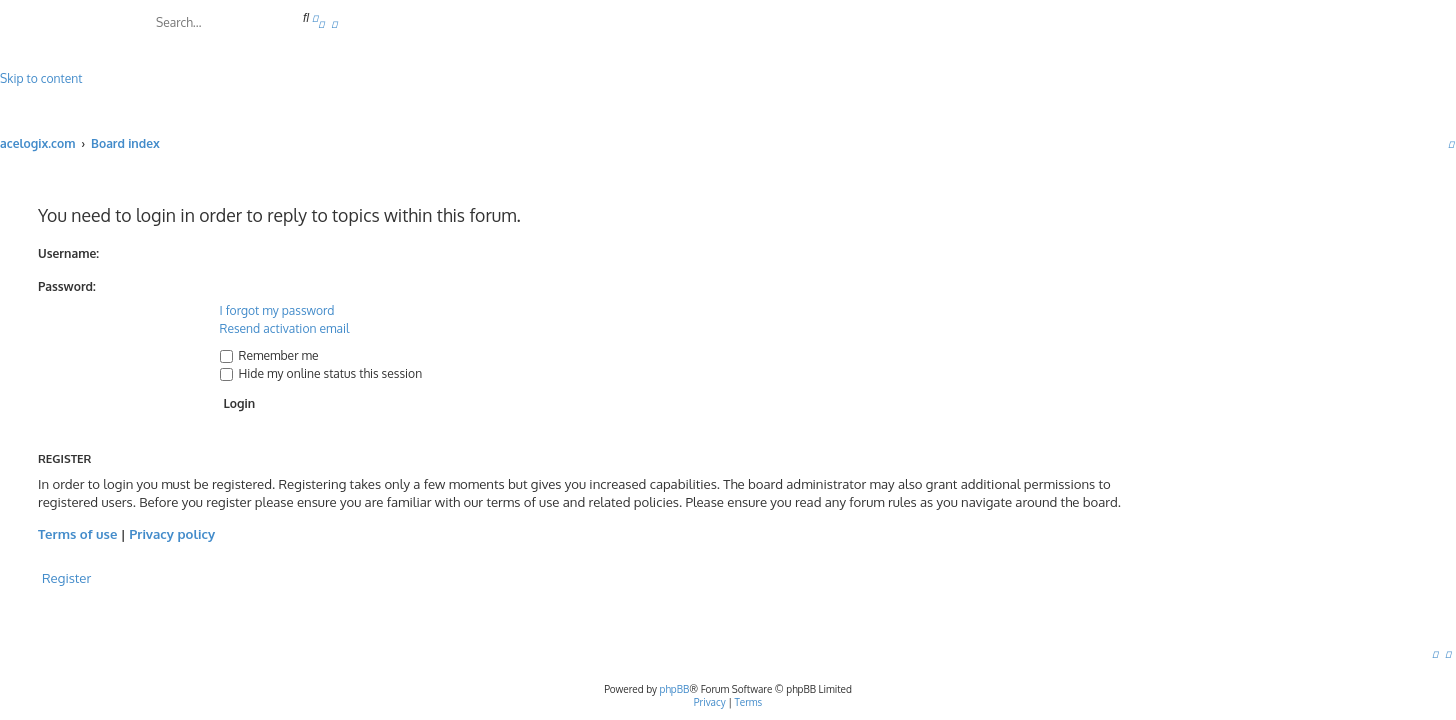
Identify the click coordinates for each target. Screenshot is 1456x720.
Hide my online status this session (321, 373)
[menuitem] (321, 23)
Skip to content (41, 78)
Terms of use (77, 533)
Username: (68, 253)
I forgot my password (277, 310)
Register (66, 577)
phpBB (675, 689)
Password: (67, 286)
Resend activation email (285, 328)
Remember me (269, 355)
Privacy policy (172, 533)
